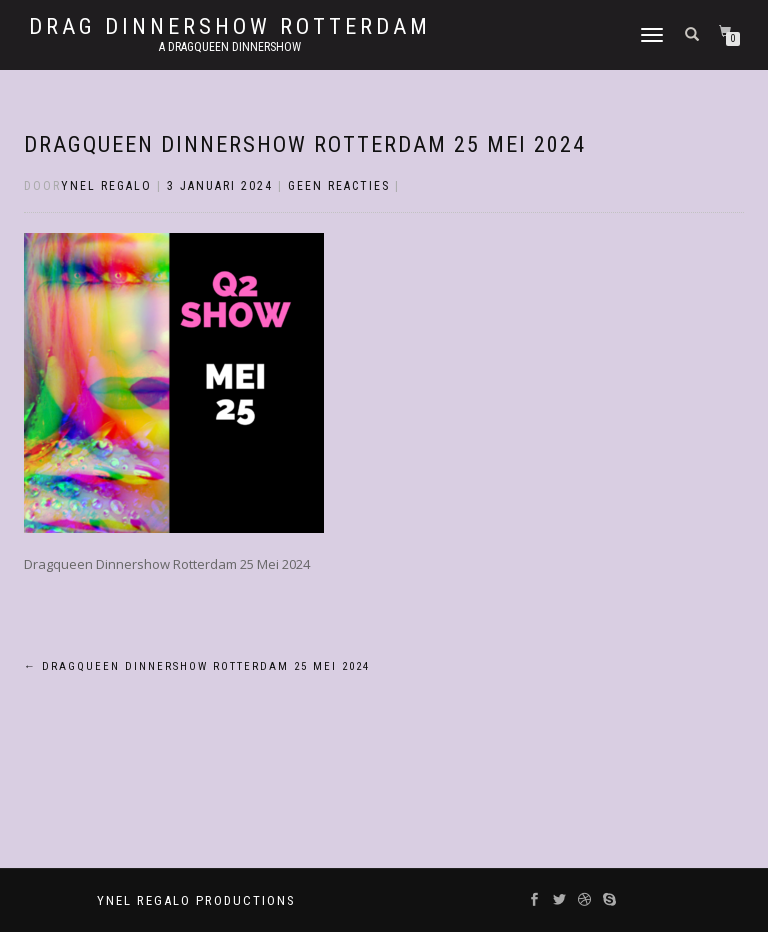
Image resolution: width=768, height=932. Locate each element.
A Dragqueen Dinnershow (230, 47)
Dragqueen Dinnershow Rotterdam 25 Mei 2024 (305, 144)
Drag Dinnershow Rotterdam (230, 27)
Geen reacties (339, 186)
